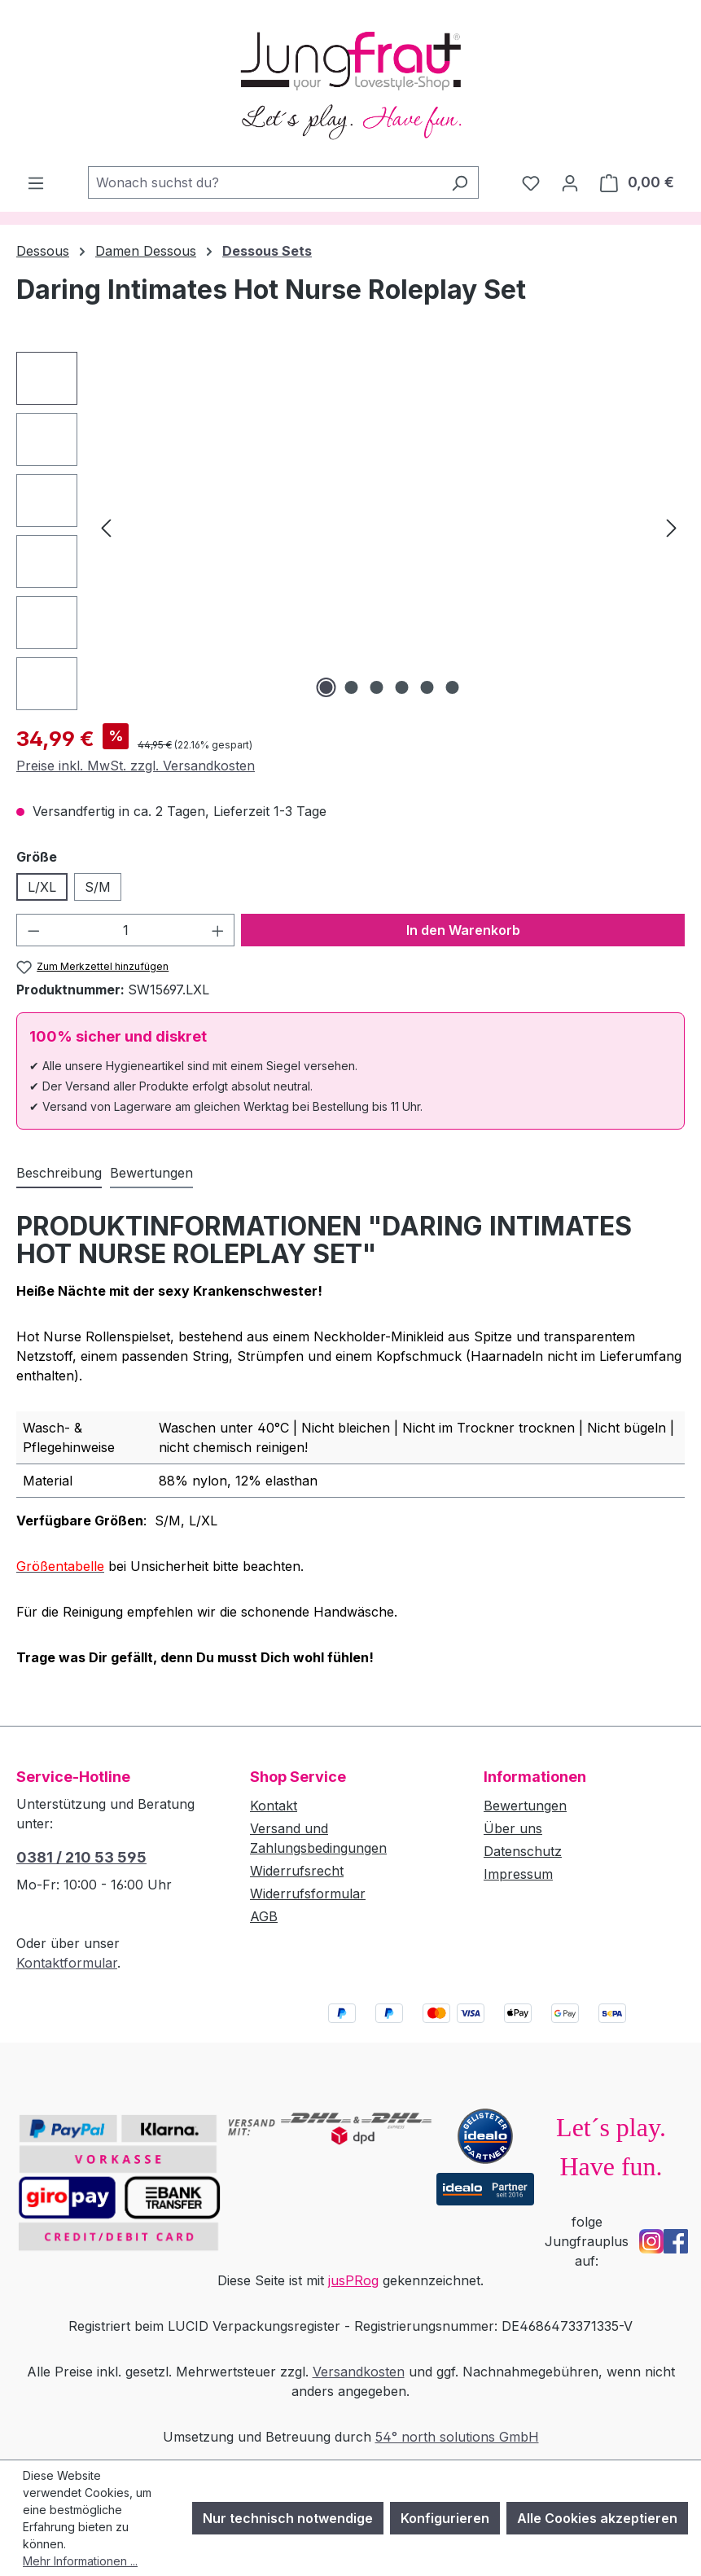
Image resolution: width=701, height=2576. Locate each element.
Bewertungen (525, 1805)
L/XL (42, 887)
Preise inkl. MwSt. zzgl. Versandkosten (135, 765)
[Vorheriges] (106, 526)
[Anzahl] (126, 930)
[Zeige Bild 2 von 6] (350, 687)
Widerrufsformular (308, 1893)
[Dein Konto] (569, 182)
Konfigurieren (445, 2518)
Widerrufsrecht (297, 1871)
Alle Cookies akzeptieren (597, 2518)
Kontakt (273, 1805)
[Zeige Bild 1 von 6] (325, 687)
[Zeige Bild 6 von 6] (451, 687)
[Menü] (35, 182)
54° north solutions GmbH (457, 2437)
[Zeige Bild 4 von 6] (401, 687)
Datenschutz (523, 1851)
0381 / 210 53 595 (81, 1857)
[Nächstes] (671, 526)
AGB (264, 1916)
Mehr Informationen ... (80, 2561)
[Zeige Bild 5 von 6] (426, 687)
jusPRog (353, 2280)
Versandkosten (359, 2371)
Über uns (513, 1828)
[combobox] (264, 182)
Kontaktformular (66, 1963)
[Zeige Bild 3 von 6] (376, 687)
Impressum (518, 1874)
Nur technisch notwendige (288, 2518)
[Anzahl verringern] (33, 930)
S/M (98, 887)
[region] (350, 531)
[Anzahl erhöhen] (218, 930)
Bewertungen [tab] (151, 1173)
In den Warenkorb (463, 930)
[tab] (59, 1173)
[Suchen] (459, 182)
